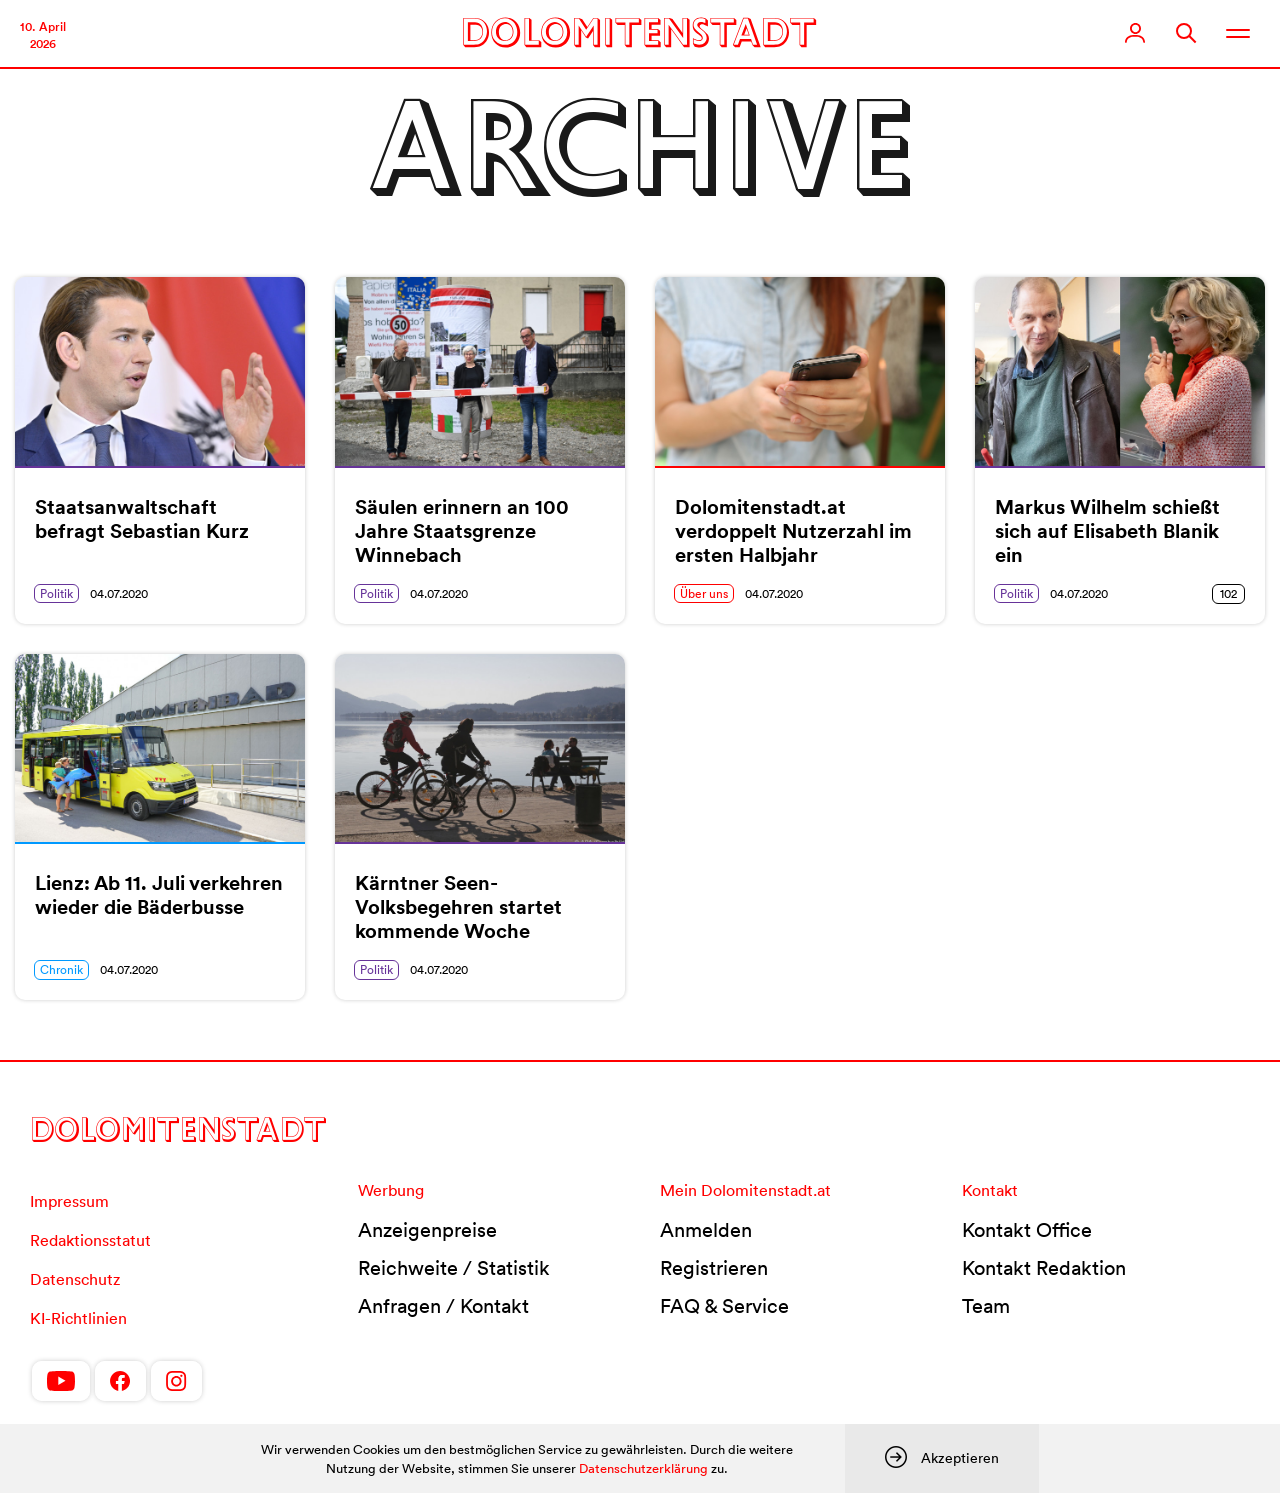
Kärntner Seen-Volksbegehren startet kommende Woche (458, 907)
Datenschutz (75, 1279)
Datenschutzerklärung (643, 1468)
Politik (56, 593)
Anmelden (706, 1230)
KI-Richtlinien (78, 1318)
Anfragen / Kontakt (443, 1306)
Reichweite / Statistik (454, 1268)
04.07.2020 (119, 593)
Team (986, 1306)
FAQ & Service (724, 1306)
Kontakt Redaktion (1044, 1268)
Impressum (69, 1201)
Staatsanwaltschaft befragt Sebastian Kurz (142, 519)
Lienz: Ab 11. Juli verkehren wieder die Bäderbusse (159, 895)
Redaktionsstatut (90, 1240)
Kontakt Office (1027, 1230)
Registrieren (714, 1268)
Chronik (61, 969)
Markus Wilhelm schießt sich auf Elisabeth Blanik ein (1107, 531)
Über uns (704, 593)
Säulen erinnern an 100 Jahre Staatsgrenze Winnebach (462, 531)
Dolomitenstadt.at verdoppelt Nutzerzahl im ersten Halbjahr (793, 531)
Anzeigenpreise (427, 1230)
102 (1228, 593)
